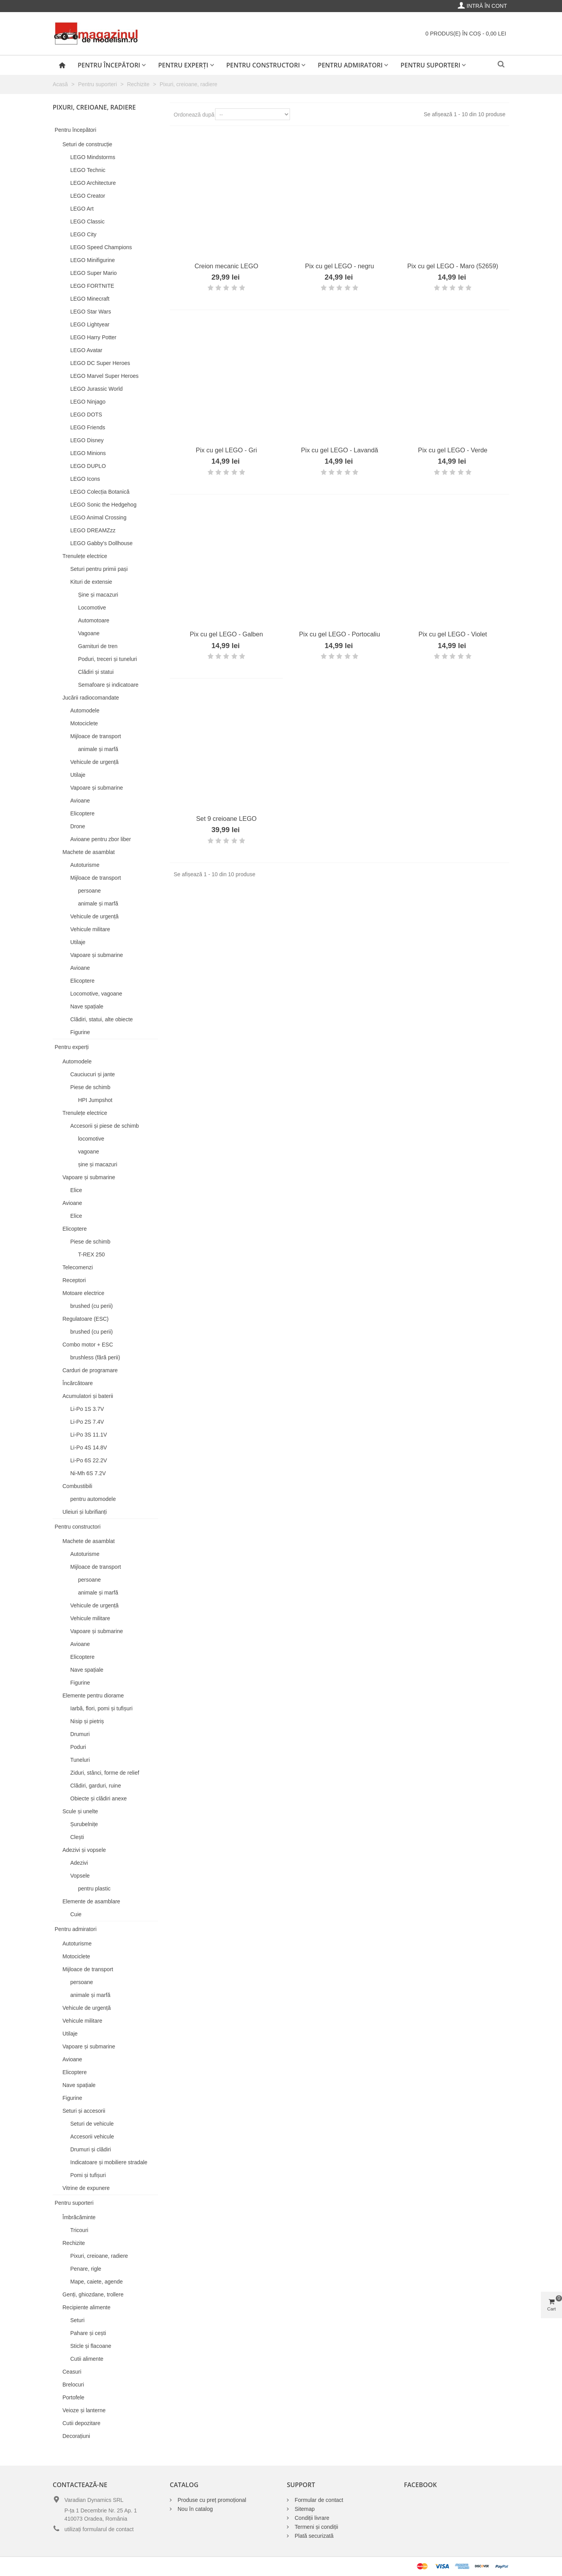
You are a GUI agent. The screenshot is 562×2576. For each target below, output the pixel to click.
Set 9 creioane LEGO (226, 818)
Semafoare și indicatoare (108, 685)
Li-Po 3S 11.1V (88, 1435)
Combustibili (77, 1486)
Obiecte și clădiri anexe (98, 1798)
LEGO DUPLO (88, 466)
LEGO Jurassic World (96, 389)
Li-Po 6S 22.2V (88, 1460)
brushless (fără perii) (95, 1357)
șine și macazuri (97, 1164)
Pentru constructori (263, 65)
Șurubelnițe (84, 1824)
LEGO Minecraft (89, 299)
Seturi (77, 2320)
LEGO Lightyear (89, 324)
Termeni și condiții (316, 2527)
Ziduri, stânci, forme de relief (104, 1773)
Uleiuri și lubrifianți (84, 1512)
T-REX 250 (91, 1254)
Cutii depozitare (81, 2423)
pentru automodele (93, 1499)
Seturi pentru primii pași (99, 569)
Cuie (76, 1914)
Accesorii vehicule (92, 2136)
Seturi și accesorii (83, 2111)
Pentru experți (183, 65)
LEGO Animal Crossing (98, 517)
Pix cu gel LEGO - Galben (226, 634)
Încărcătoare (77, 1383)
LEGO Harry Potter (93, 337)
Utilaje (77, 775)
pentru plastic (94, 1888)
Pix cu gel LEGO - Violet (452, 634)
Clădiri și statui (96, 672)
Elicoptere (82, 813)
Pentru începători (109, 65)
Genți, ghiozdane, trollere (92, 2294)
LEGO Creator (87, 196)
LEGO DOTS (86, 414)
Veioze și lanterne (84, 2410)
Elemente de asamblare (91, 1901)
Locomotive (92, 607)
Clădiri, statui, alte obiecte (101, 1019)
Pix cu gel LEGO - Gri (226, 450)
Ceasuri (71, 2372)
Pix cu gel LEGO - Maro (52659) (452, 265)
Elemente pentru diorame (93, 1695)
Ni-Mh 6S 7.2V (88, 1473)
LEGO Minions (88, 453)
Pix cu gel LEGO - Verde (452, 450)
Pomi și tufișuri (88, 2175)
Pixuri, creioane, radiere (99, 2256)
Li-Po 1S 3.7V (87, 1409)
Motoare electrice (83, 1293)
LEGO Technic (87, 170)
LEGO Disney (87, 440)
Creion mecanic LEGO (226, 265)
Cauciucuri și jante (92, 1074)
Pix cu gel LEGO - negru (339, 265)
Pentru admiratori (350, 65)
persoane (89, 891)
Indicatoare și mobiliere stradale (109, 2162)
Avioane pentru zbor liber (100, 839)
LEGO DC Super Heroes (100, 363)
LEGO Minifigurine (92, 260)
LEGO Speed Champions (101, 247)
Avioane (80, 800)
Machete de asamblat (88, 852)
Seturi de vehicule (92, 2124)
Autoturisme (85, 865)
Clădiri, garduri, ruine (95, 1785)
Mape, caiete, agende (96, 2281)
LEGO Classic (87, 221)
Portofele (73, 2397)
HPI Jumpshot (95, 1100)
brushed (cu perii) (91, 1306)
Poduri (78, 1747)
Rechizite (73, 2243)
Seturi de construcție (87, 144)
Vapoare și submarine (96, 788)
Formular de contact (319, 2500)
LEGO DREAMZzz (93, 530)
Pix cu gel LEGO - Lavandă (339, 450)
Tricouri (79, 2230)
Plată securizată (314, 2536)
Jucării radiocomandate (90, 697)
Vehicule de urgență (94, 762)
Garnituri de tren (97, 646)
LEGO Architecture (93, 183)
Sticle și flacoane (90, 2346)
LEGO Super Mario (93, 273)
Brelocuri (73, 2384)
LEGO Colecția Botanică (100, 492)
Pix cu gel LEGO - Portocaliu (339, 634)
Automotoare (93, 620)
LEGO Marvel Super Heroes (104, 376)
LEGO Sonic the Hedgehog (103, 504)
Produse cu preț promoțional (212, 2500)
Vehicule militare (90, 929)
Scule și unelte (80, 1811)
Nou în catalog (195, 2509)
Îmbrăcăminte (79, 2217)
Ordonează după (194, 115)
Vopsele (80, 1876)
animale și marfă (98, 749)
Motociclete (84, 723)
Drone (77, 826)
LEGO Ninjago (87, 402)
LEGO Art (82, 209)
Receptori (74, 1280)
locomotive (91, 1139)
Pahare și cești (88, 2333)
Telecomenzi (77, 1267)
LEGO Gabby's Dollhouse (101, 543)
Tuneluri (80, 1760)
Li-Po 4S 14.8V (88, 1447)
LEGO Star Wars (90, 311)
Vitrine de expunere (86, 2188)
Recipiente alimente (86, 2307)
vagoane (88, 1151)
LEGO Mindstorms (92, 157)
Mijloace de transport (95, 736)
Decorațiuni (76, 2436)
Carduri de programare (90, 1370)
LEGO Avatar (86, 350)
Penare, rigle (85, 2269)
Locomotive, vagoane (96, 993)
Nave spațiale (86, 1006)
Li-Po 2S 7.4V (87, 1422)
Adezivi (79, 1863)
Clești (77, 1837)
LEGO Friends (87, 427)
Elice (76, 1190)
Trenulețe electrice (84, 556)
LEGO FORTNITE (92, 286)
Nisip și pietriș (87, 1721)
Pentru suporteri (430, 65)
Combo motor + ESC (87, 1344)
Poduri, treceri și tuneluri (107, 659)
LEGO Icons (85, 479)
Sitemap (305, 2509)
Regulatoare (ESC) (85, 1319)
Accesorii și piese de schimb (104, 1126)
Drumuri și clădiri (90, 2149)
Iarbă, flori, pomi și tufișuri (101, 1708)
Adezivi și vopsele (84, 1850)
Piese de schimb (90, 1087)
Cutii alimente (86, 2359)
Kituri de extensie (91, 582)
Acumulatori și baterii (87, 1396)
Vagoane (89, 633)
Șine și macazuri (98, 595)
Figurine (80, 1032)
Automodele (85, 710)
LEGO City (83, 234)
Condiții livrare (312, 2518)
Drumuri (80, 1734)
